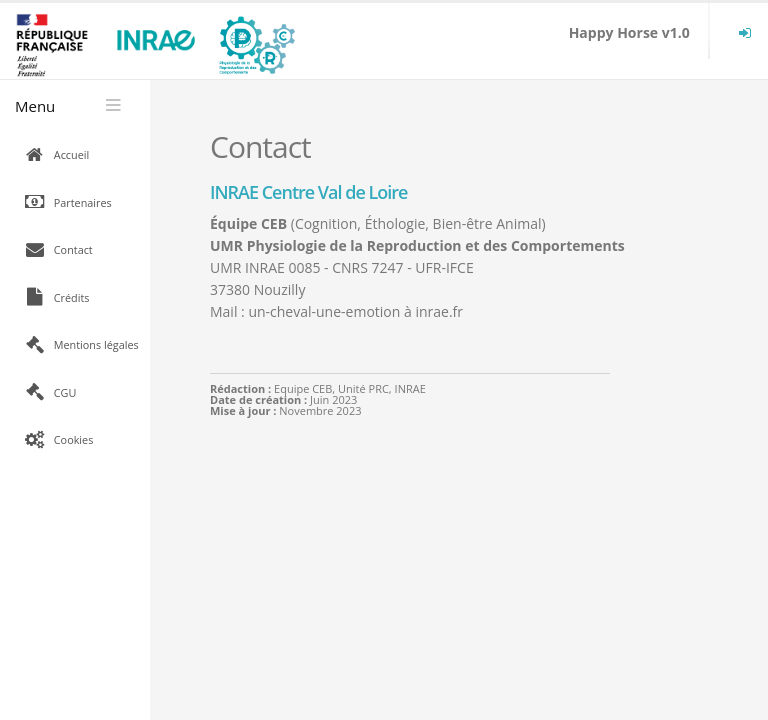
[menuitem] (745, 33)
